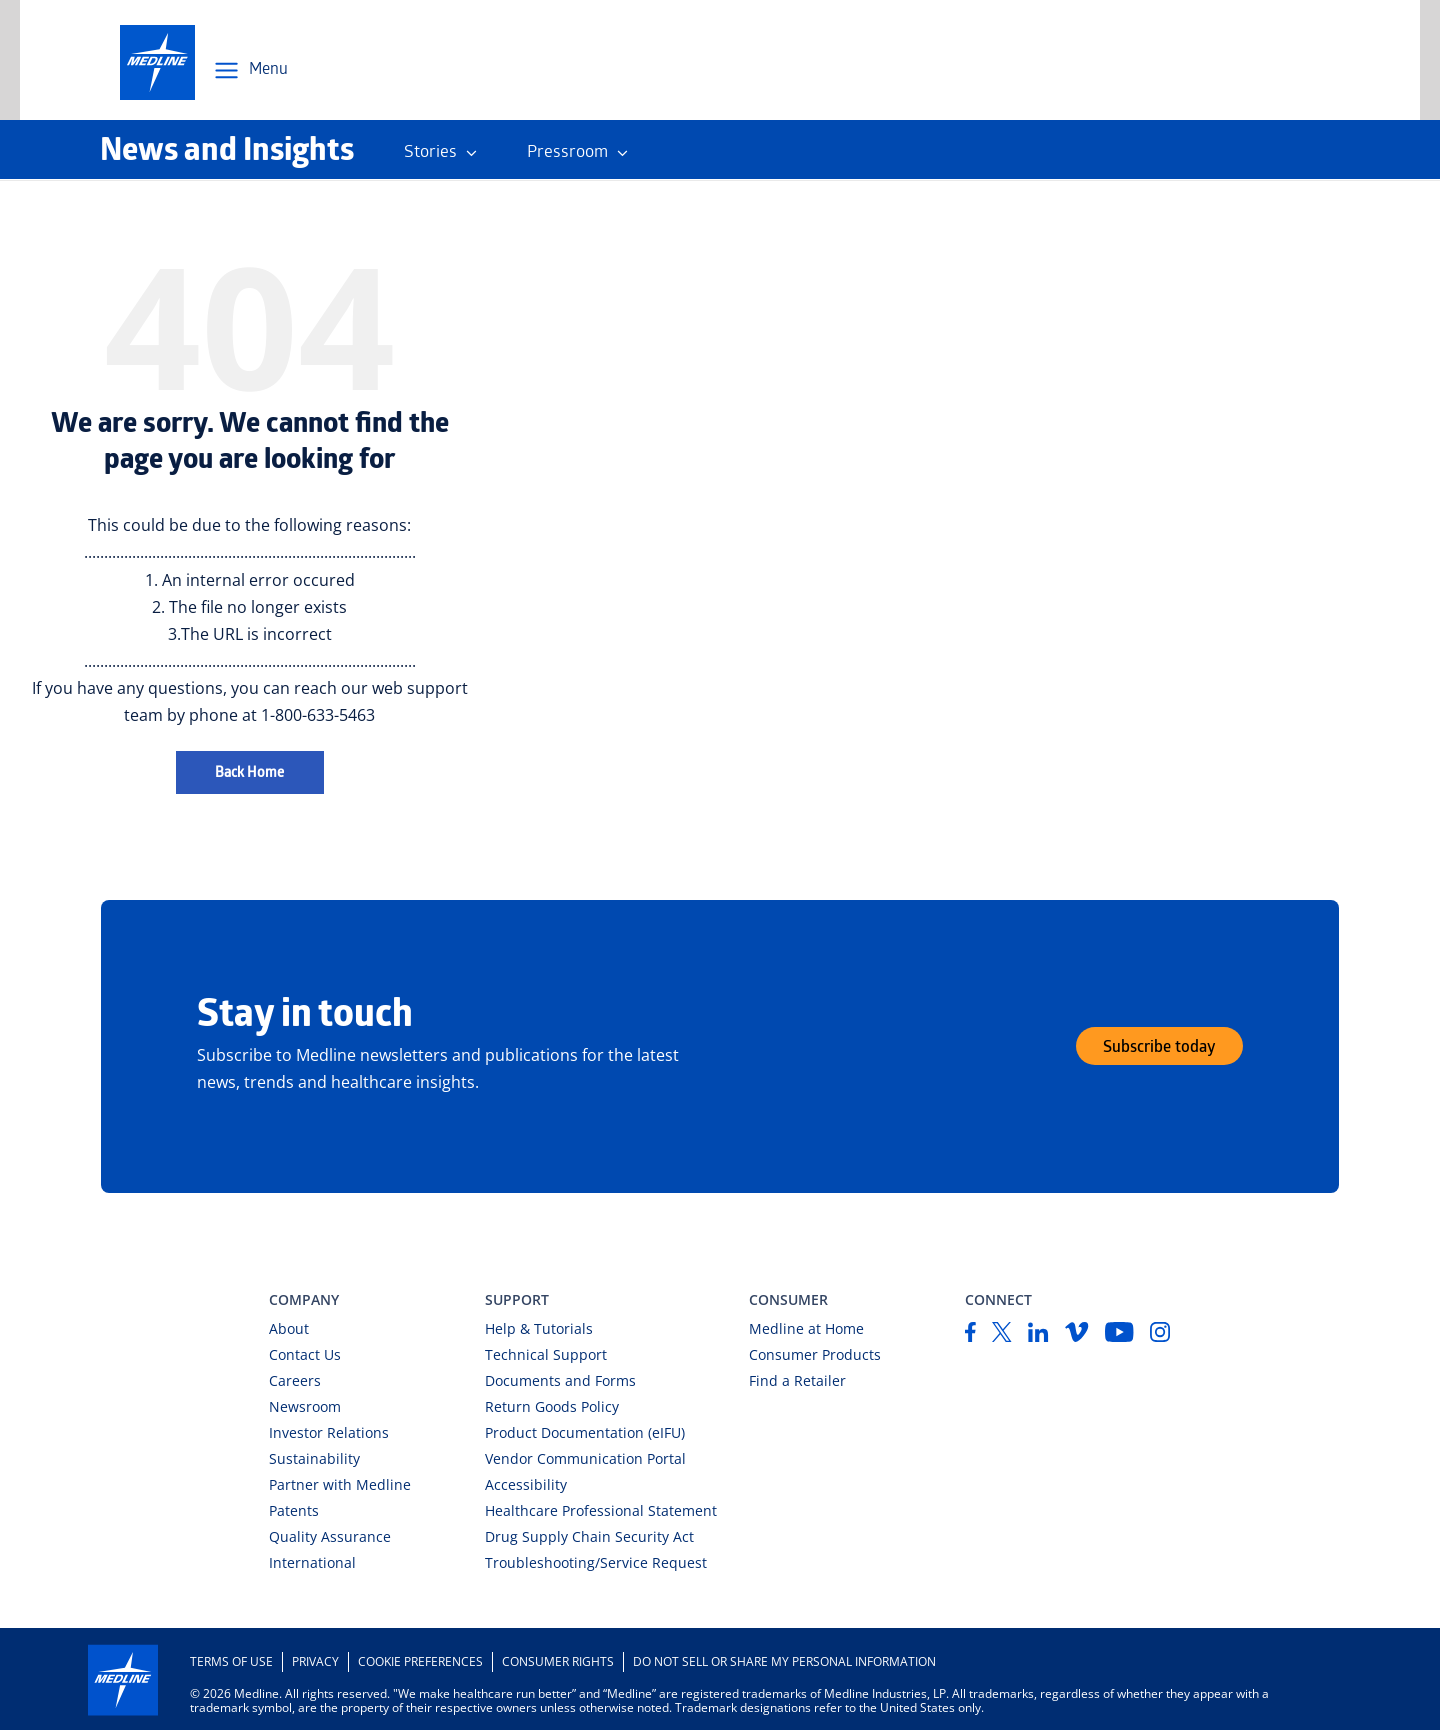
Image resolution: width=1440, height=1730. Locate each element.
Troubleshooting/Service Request (596, 1562)
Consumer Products (815, 1354)
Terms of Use (231, 1661)
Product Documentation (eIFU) (585, 1432)
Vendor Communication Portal (585, 1458)
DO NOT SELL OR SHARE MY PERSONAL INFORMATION (784, 1661)
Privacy (315, 1661)
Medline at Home (806, 1328)
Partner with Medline (340, 1484)
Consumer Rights (558, 1661)
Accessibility (526, 1484)
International (312, 1562)
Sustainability (314, 1458)
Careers (295, 1380)
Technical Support (546, 1354)
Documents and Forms (560, 1380)
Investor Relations (329, 1432)
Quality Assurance (330, 1536)
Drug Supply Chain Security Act (589, 1536)
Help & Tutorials (539, 1328)
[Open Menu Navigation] (250, 71)
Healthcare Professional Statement (601, 1510)
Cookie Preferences (420, 1661)
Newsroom (305, 1406)
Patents (294, 1510)
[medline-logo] (157, 62)
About (289, 1328)
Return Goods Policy (552, 1406)
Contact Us (305, 1354)
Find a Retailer (797, 1380)
